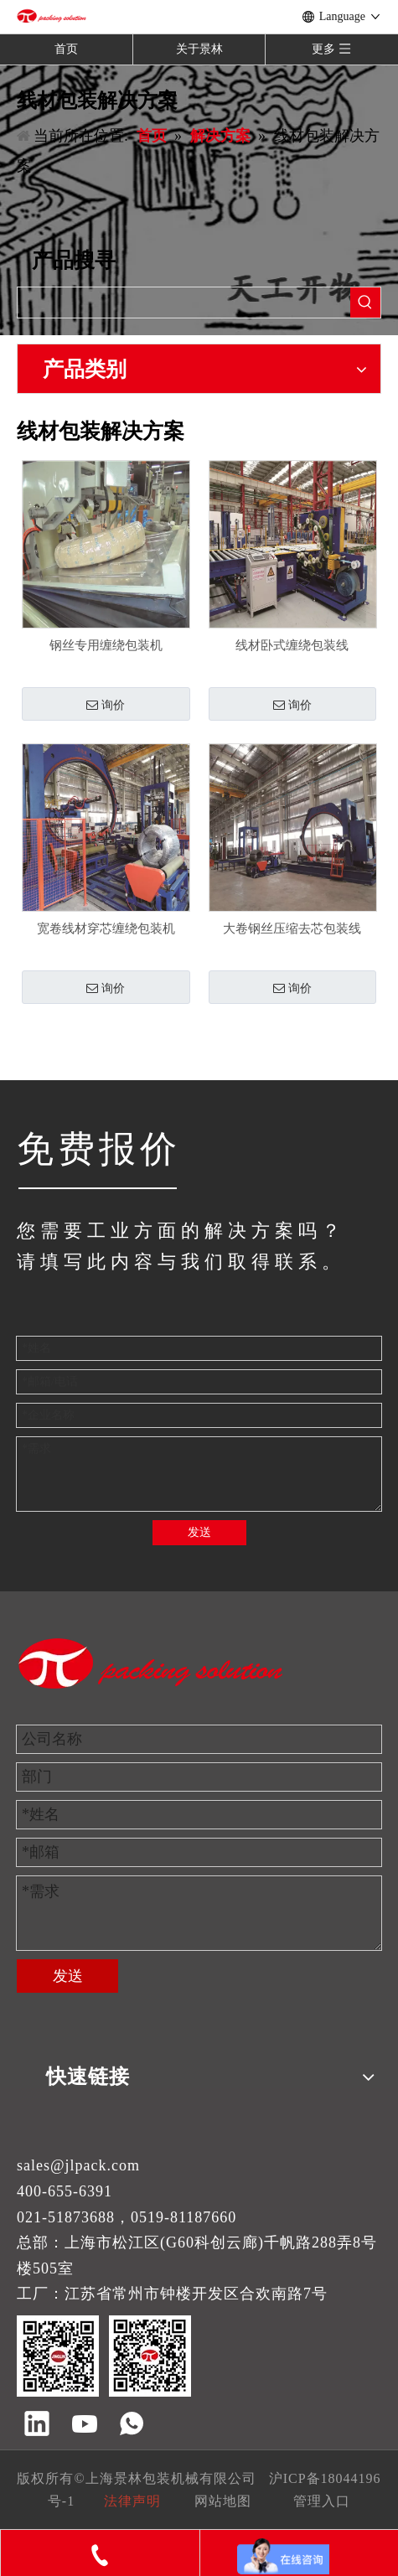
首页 (66, 49)
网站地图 (222, 2501)
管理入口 (321, 2501)
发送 (199, 1532)
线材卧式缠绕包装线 (292, 645)
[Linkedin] (37, 2425)
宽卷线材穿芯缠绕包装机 (106, 928)
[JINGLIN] (97, 1188)
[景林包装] (152, 1663)
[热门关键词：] (365, 302)
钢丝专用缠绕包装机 (106, 645)
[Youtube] (85, 2425)
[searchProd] (184, 302)
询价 (105, 705)
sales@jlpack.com (78, 2165)
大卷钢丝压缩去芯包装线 (292, 928)
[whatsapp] (131, 2425)
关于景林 (199, 49)
